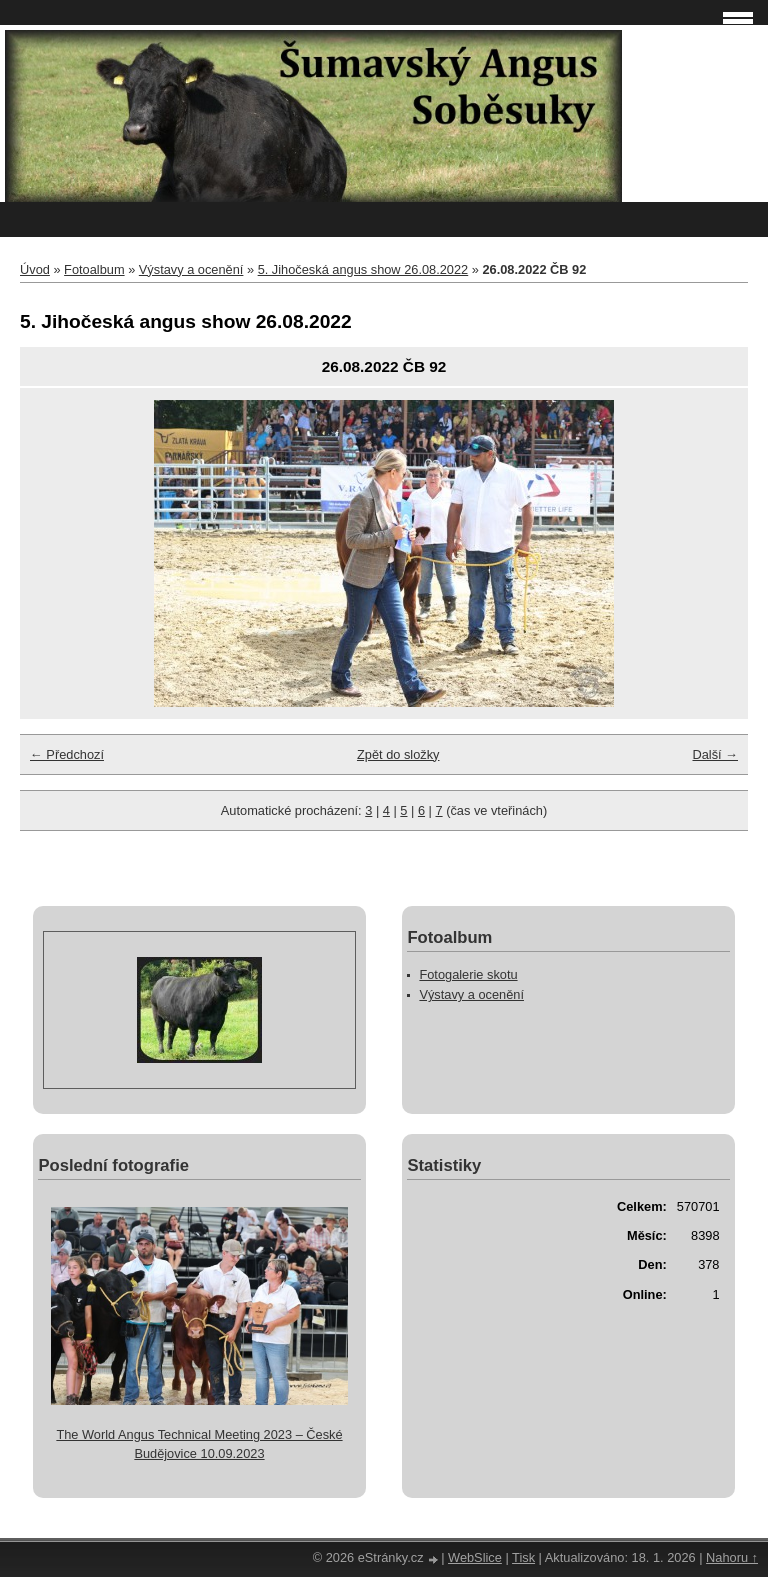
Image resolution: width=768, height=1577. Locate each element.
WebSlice (475, 1557)
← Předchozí (67, 754)
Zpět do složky (398, 754)
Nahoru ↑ (732, 1557)
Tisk (523, 1557)
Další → (715, 754)
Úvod (35, 269)
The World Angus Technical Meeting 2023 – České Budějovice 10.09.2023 (199, 1444)
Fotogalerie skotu (468, 974)
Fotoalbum (94, 269)
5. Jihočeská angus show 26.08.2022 (363, 269)
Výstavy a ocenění (191, 269)
